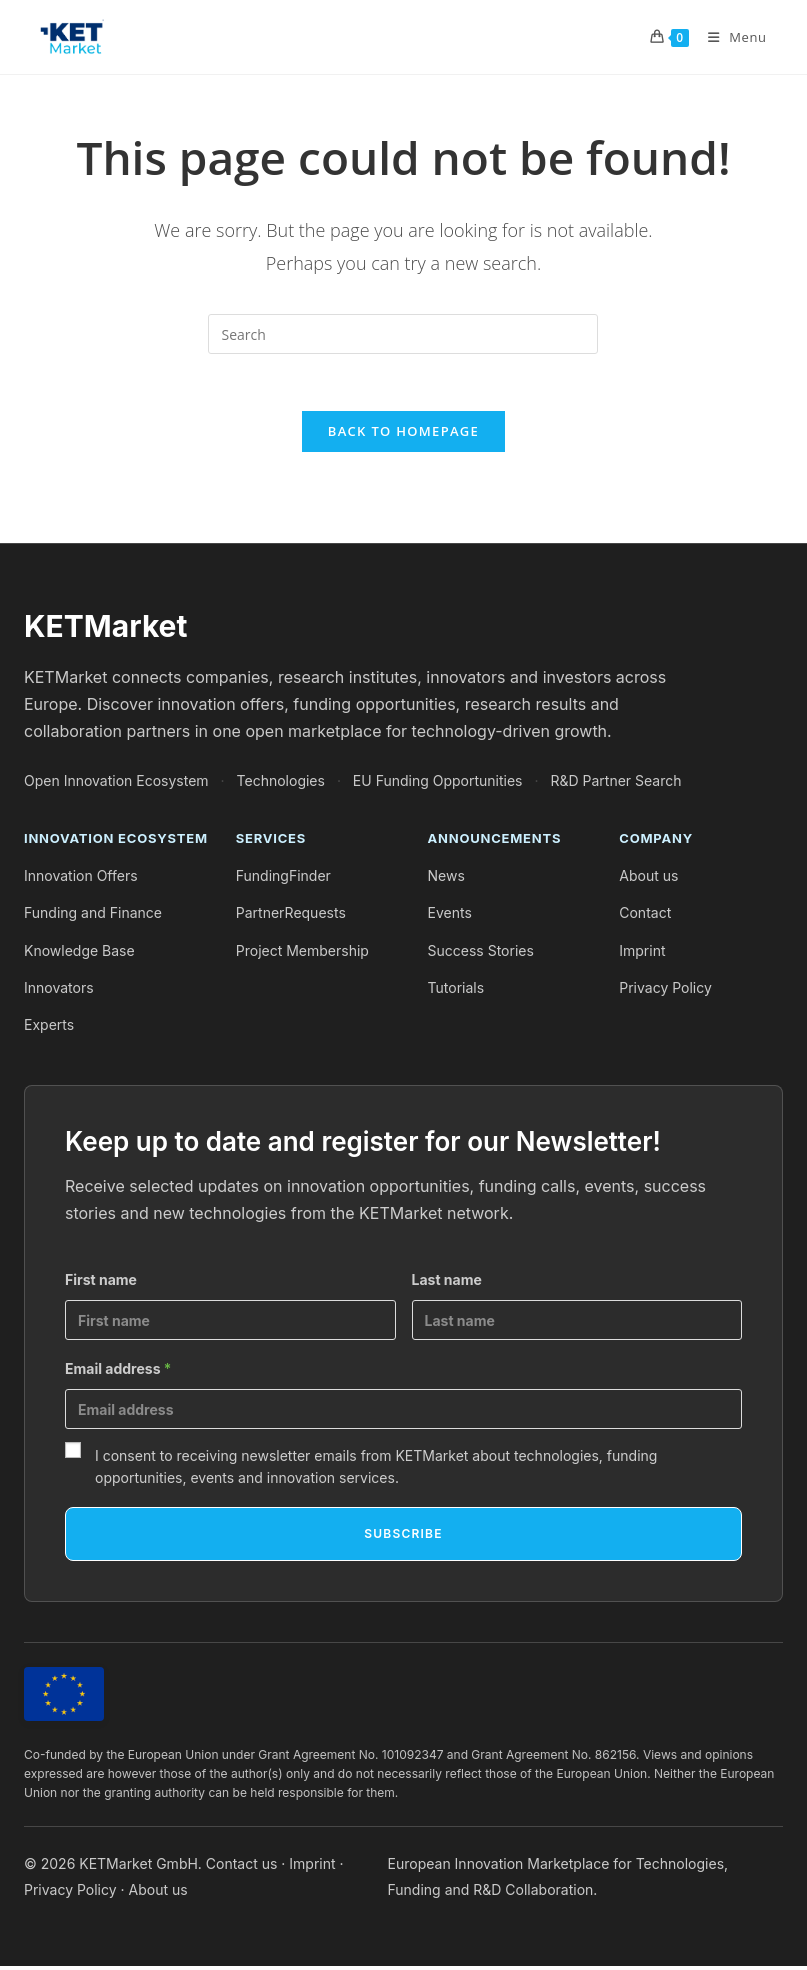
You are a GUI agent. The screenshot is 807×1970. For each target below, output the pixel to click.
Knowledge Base (79, 954)
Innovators (59, 991)
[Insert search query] (403, 334)
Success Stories (481, 954)
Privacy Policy (665, 991)
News (446, 880)
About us (648, 880)
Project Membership (302, 954)
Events (450, 917)
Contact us (242, 1868)
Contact (645, 917)
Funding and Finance (93, 917)
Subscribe (403, 1537)
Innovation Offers (81, 880)
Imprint (642, 954)
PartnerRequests (291, 917)
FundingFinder (283, 880)
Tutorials (456, 991)
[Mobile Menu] (730, 37)
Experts (49, 1028)
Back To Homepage (403, 435)
